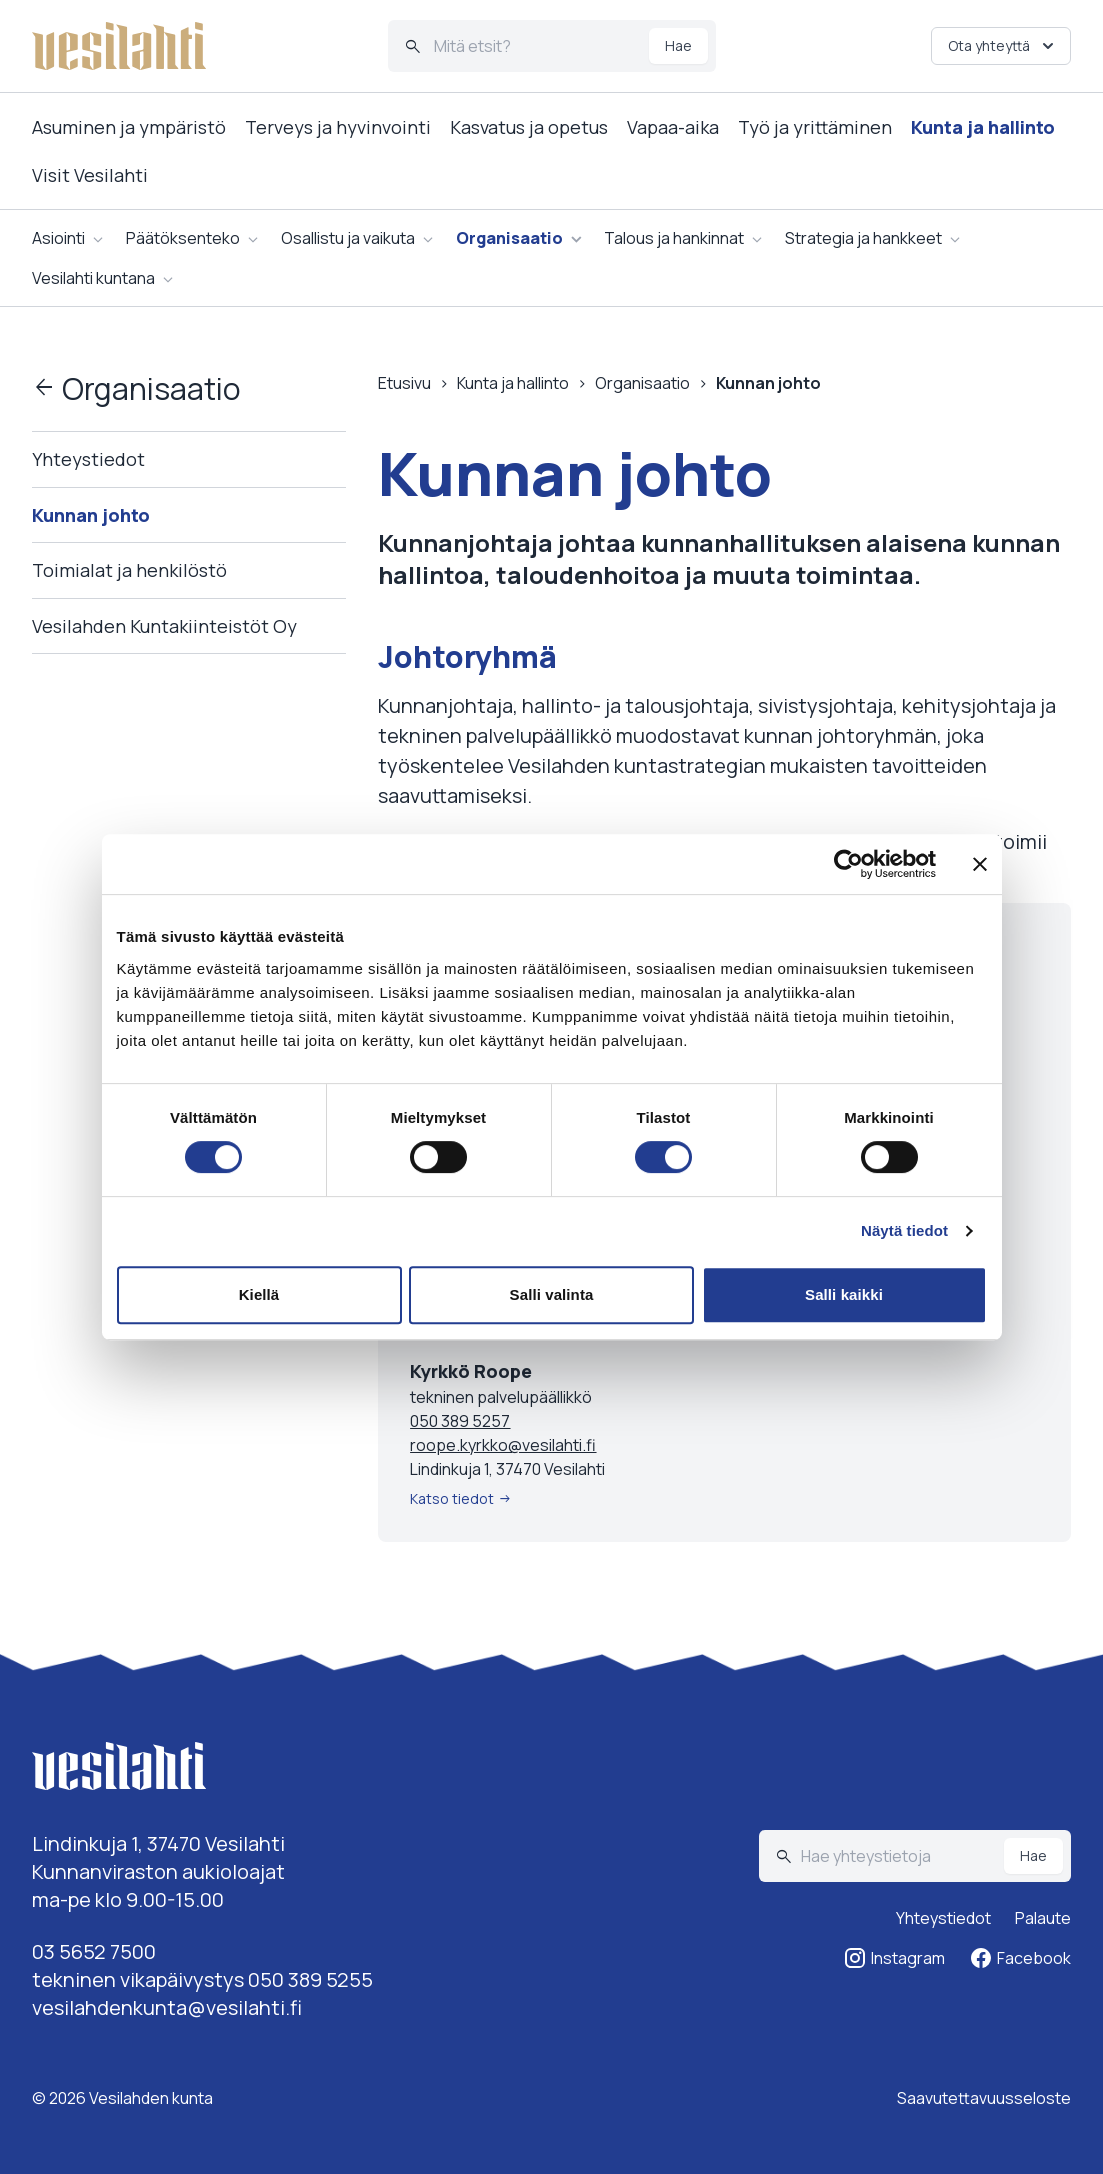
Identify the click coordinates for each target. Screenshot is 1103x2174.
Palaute (1043, 1918)
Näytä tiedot (904, 1230)
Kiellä (259, 1294)
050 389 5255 (310, 1979)
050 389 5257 (460, 1421)
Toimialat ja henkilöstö (129, 570)
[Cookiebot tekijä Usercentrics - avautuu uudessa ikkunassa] (848, 864)
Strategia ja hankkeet (863, 238)
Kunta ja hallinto (983, 127)
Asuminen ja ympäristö (129, 127)
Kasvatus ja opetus (529, 127)
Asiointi (58, 238)
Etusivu (404, 383)
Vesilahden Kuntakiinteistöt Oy (164, 626)
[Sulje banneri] (980, 864)
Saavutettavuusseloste (984, 2098)
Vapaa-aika (673, 127)
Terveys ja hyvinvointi (338, 127)
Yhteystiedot (88, 459)
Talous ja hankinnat (674, 238)
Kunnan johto (91, 515)
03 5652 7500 (94, 1951)
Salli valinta (552, 1294)
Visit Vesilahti (90, 175)
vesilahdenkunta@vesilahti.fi (167, 2007)
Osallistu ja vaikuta (348, 238)
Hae (678, 45)
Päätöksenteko (183, 238)
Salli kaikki (844, 1294)
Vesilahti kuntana (93, 278)
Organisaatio (509, 238)
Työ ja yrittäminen (815, 127)
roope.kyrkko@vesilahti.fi (503, 1445)
